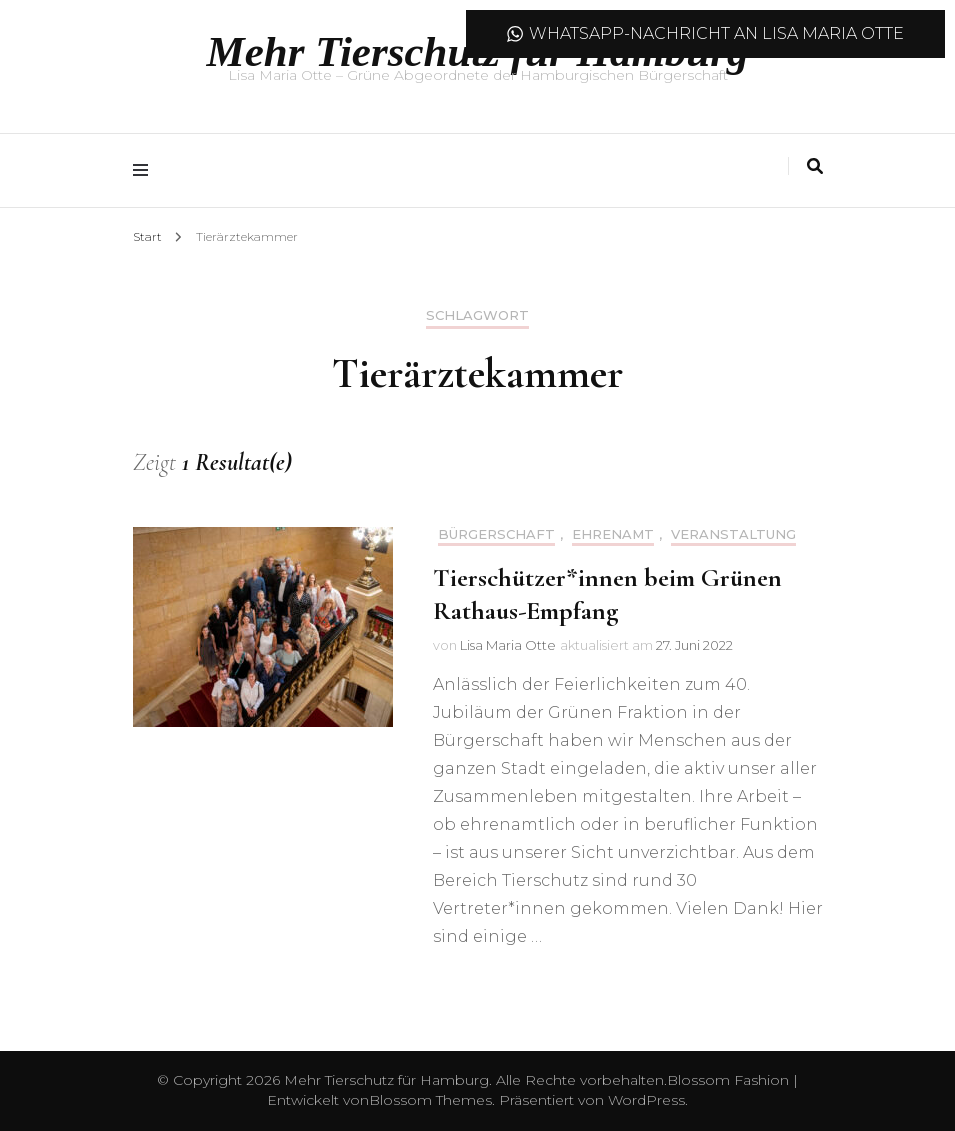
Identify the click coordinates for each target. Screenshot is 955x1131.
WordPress (646, 1100)
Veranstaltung (733, 534)
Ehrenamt (613, 534)
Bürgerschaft (496, 534)
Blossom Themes (430, 1100)
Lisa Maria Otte (508, 645)
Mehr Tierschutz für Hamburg (386, 1080)
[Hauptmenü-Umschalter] (145, 170)
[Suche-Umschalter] (815, 166)
